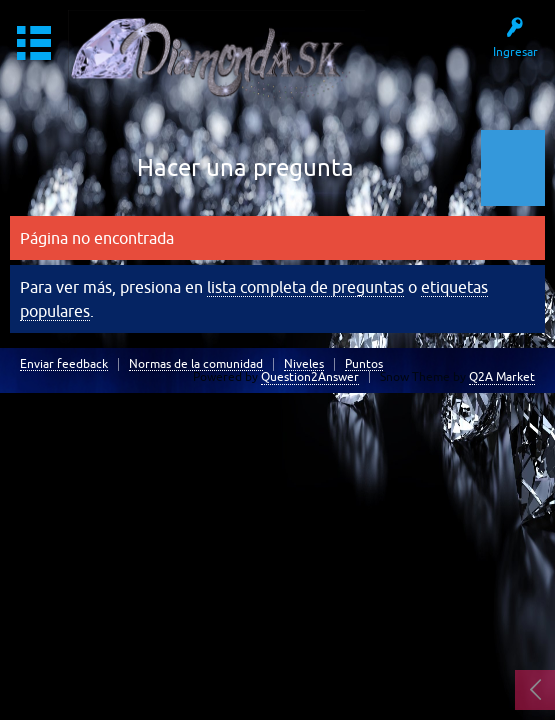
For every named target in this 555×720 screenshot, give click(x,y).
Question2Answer (310, 377)
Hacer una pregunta (245, 167)
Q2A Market (502, 377)
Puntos (364, 364)
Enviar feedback (64, 364)
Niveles (304, 364)
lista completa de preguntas (305, 287)
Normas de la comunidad (196, 364)
